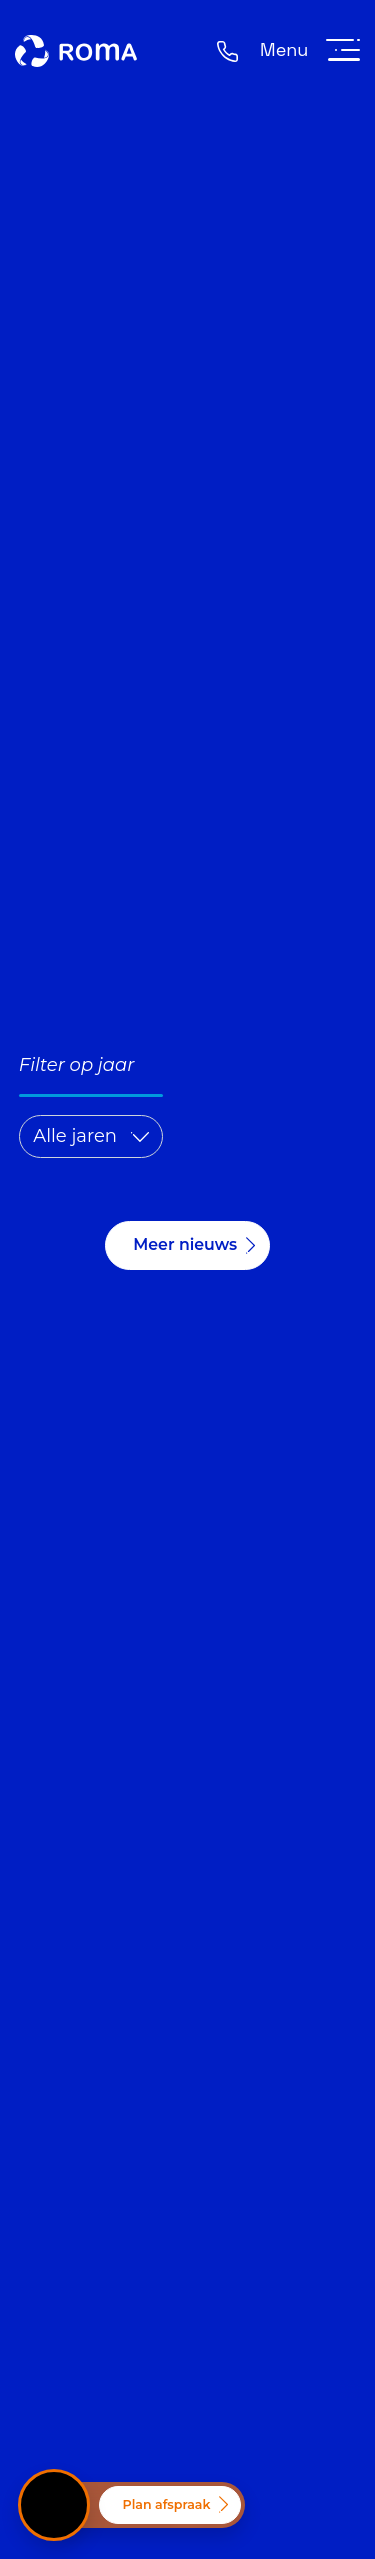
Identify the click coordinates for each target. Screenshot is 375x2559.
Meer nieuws (185, 1244)
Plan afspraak (167, 2504)
